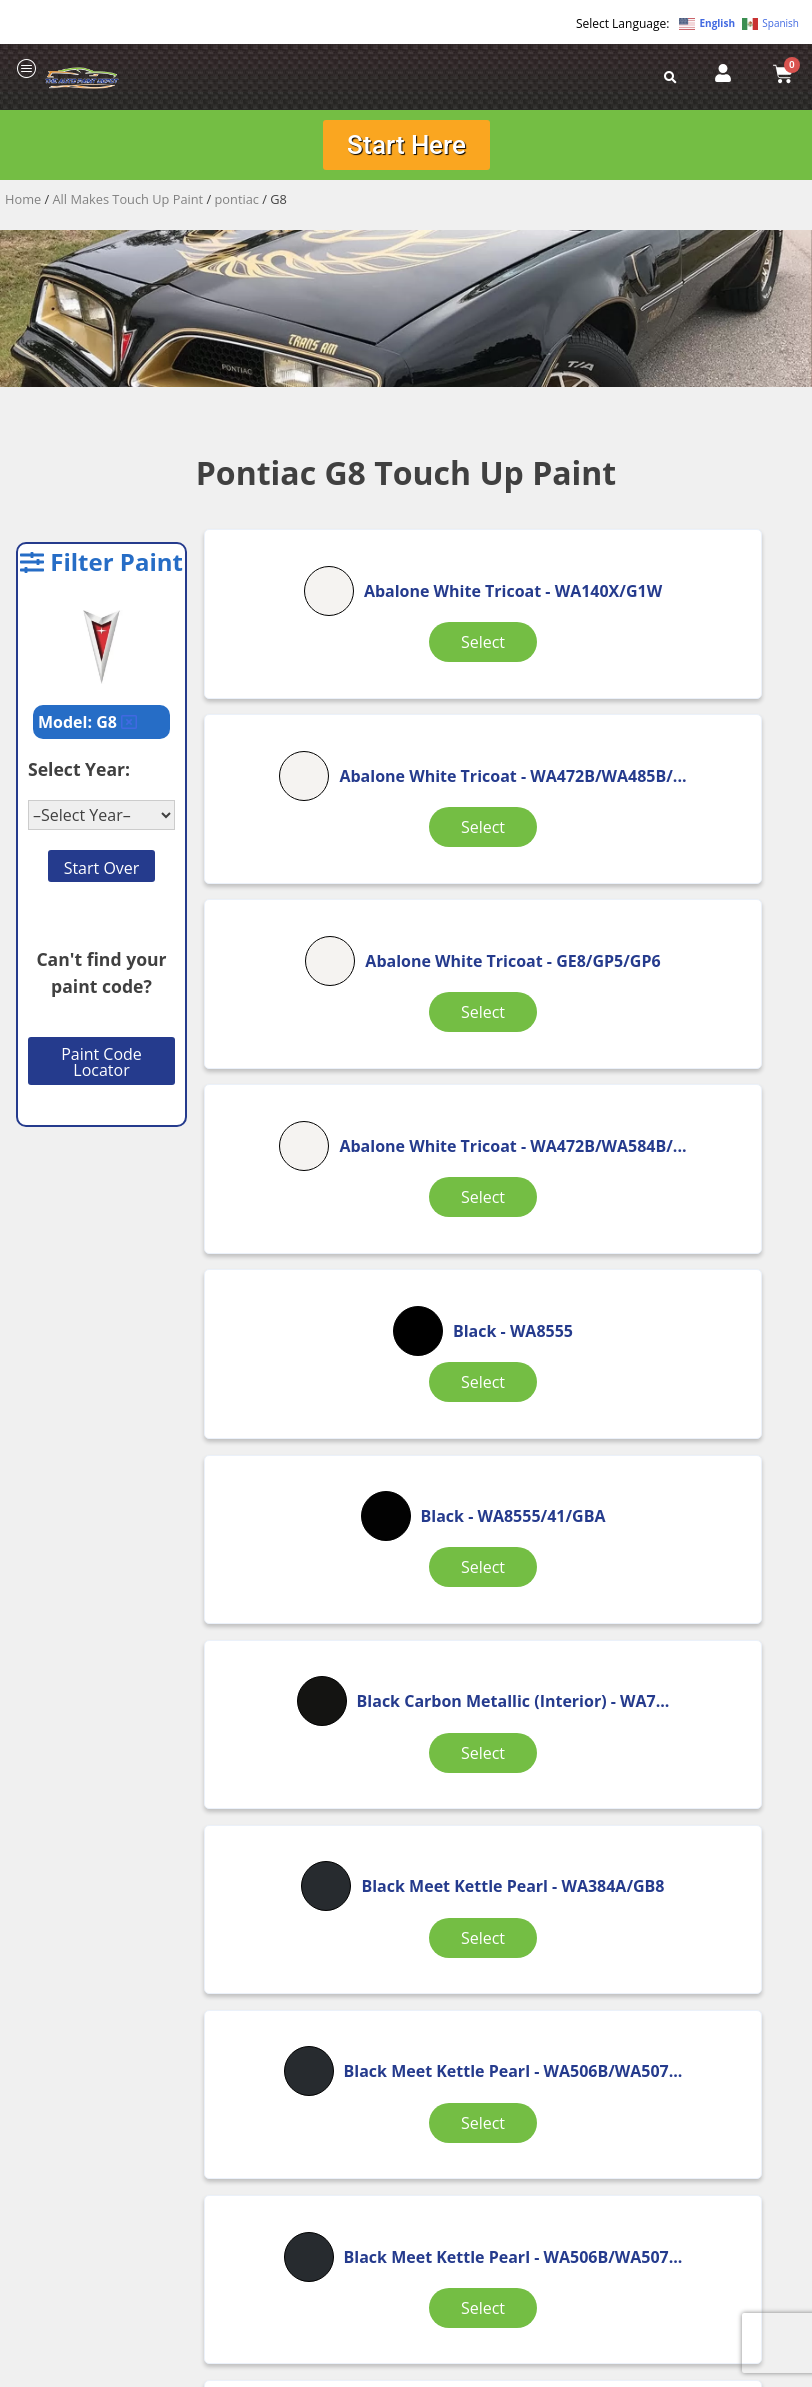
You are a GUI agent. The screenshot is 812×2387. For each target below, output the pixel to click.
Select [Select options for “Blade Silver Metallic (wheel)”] (303, 1755)
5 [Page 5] (580, 1822)
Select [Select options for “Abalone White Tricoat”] (303, 734)
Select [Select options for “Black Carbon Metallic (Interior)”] (303, 1250)
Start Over (102, 874)
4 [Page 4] (529, 1822)
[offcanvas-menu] (27, 69)
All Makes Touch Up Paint (128, 205)
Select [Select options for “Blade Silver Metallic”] (702, 1490)
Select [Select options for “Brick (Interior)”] (502, 1731)
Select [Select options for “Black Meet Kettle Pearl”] (502, 1238)
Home (23, 205)
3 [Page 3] (478, 1822)
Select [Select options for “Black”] (502, 962)
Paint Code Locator (101, 1068)
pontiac (237, 205)
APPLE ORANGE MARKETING (656, 2369)
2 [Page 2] (427, 1822)
